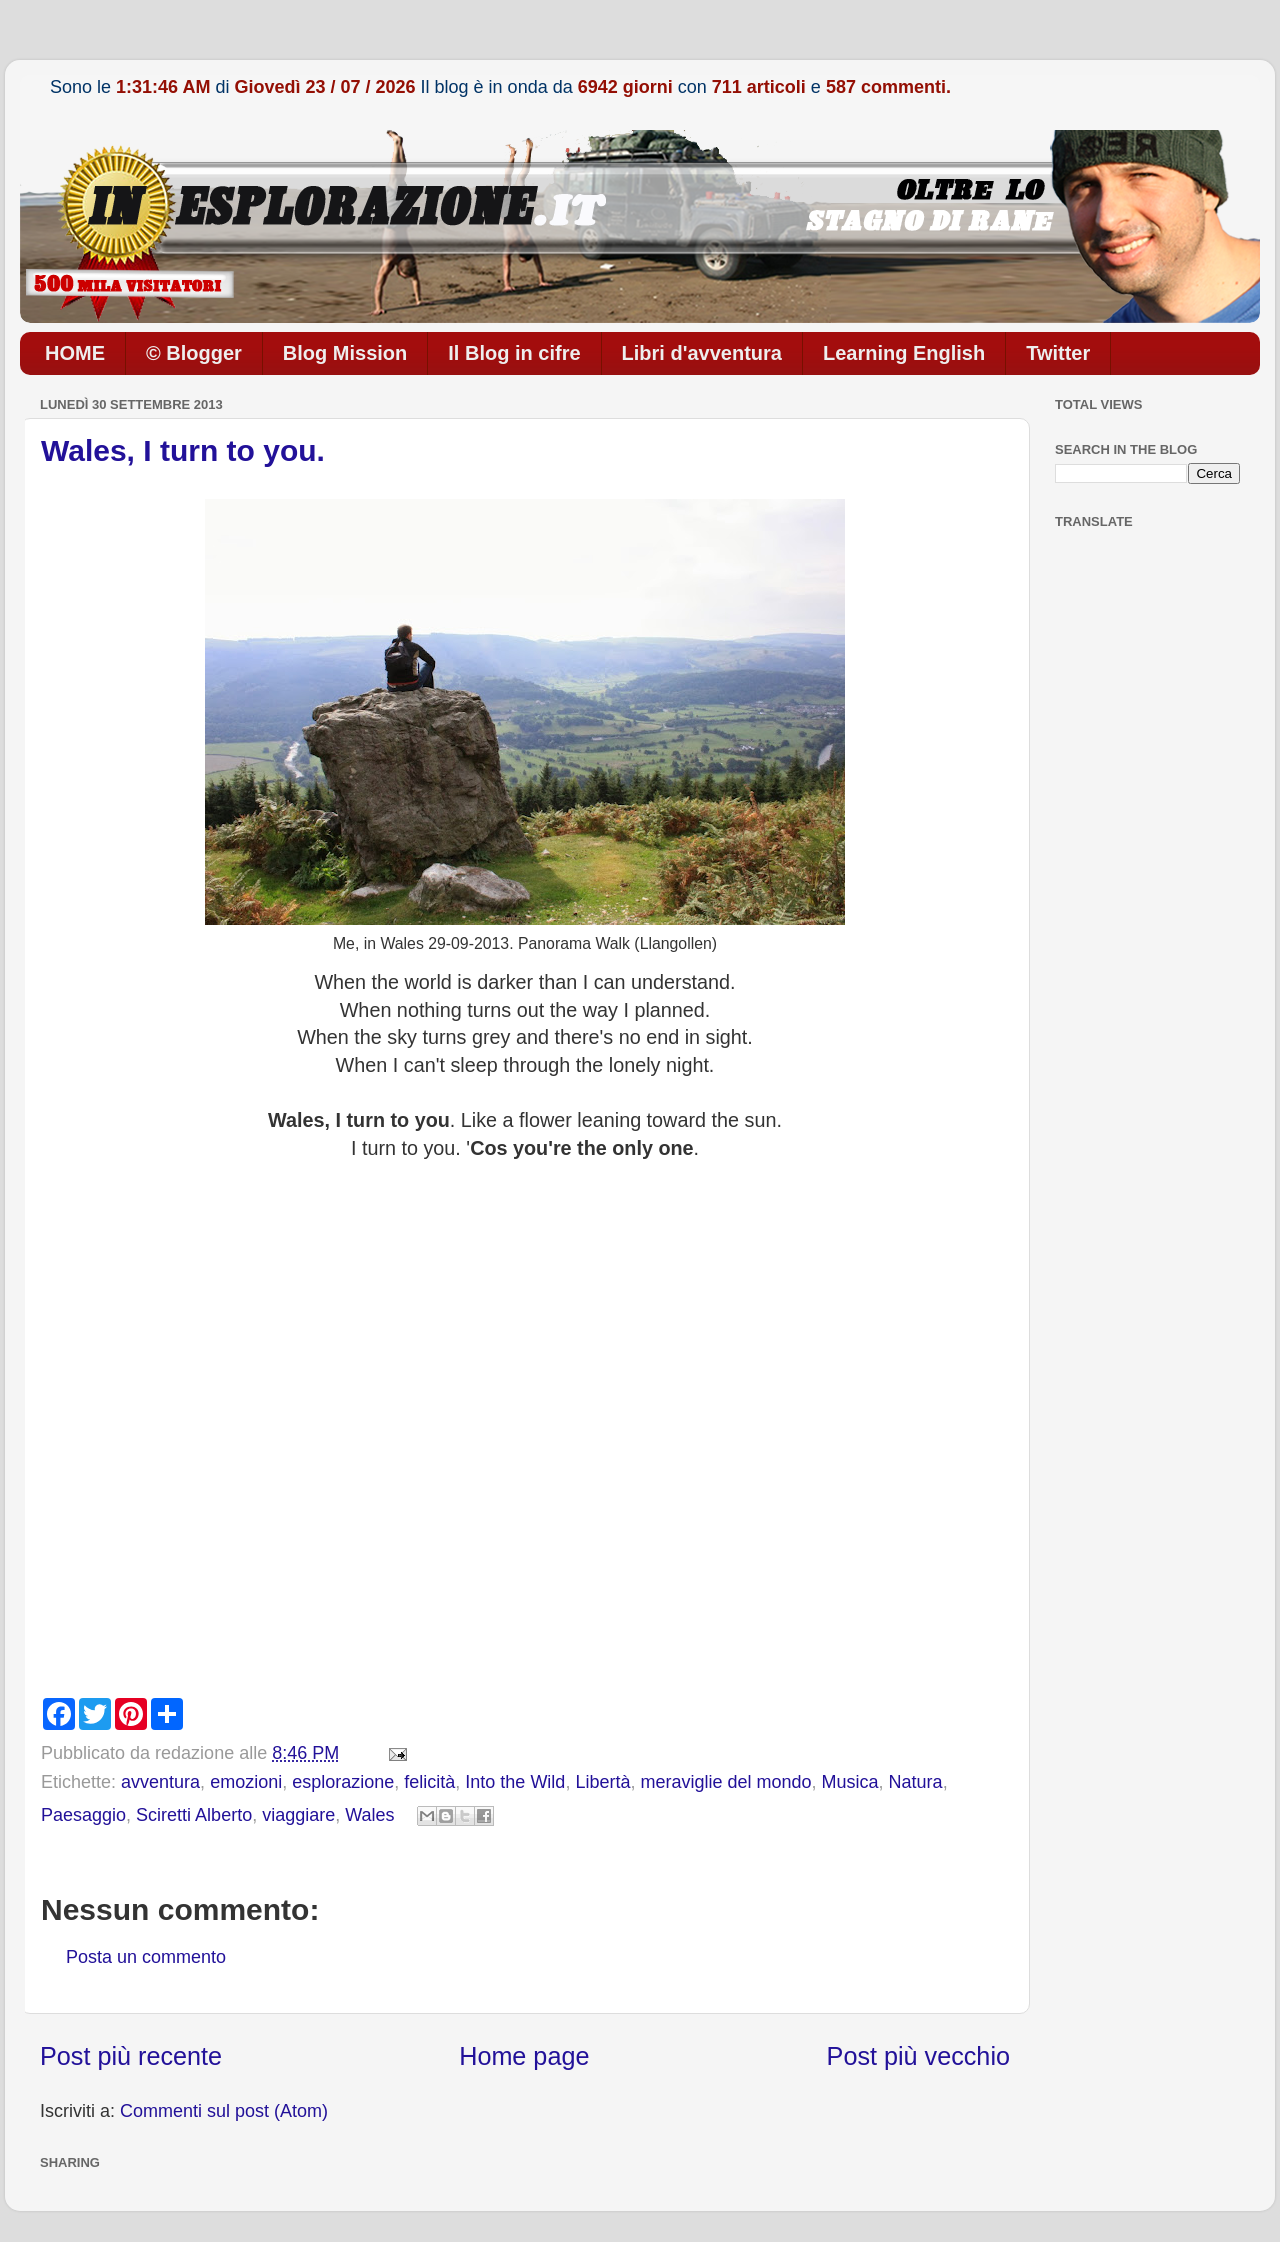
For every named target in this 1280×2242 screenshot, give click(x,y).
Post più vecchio (918, 2056)
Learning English (904, 353)
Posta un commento (146, 1957)
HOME (75, 353)
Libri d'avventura (702, 353)
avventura (160, 1782)
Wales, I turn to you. (183, 450)
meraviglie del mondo (725, 1782)
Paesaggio (83, 1815)
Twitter (1058, 353)
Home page (524, 2056)
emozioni (246, 1782)
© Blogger (194, 353)
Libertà (602, 1782)
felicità (429, 1782)
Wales (369, 1815)
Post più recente (131, 2056)
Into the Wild (515, 1782)
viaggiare (298, 1815)
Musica (850, 1782)
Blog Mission (345, 353)
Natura (916, 1782)
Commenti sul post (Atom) (224, 2111)
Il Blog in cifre (514, 353)
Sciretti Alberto (194, 1815)
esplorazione (343, 1782)
